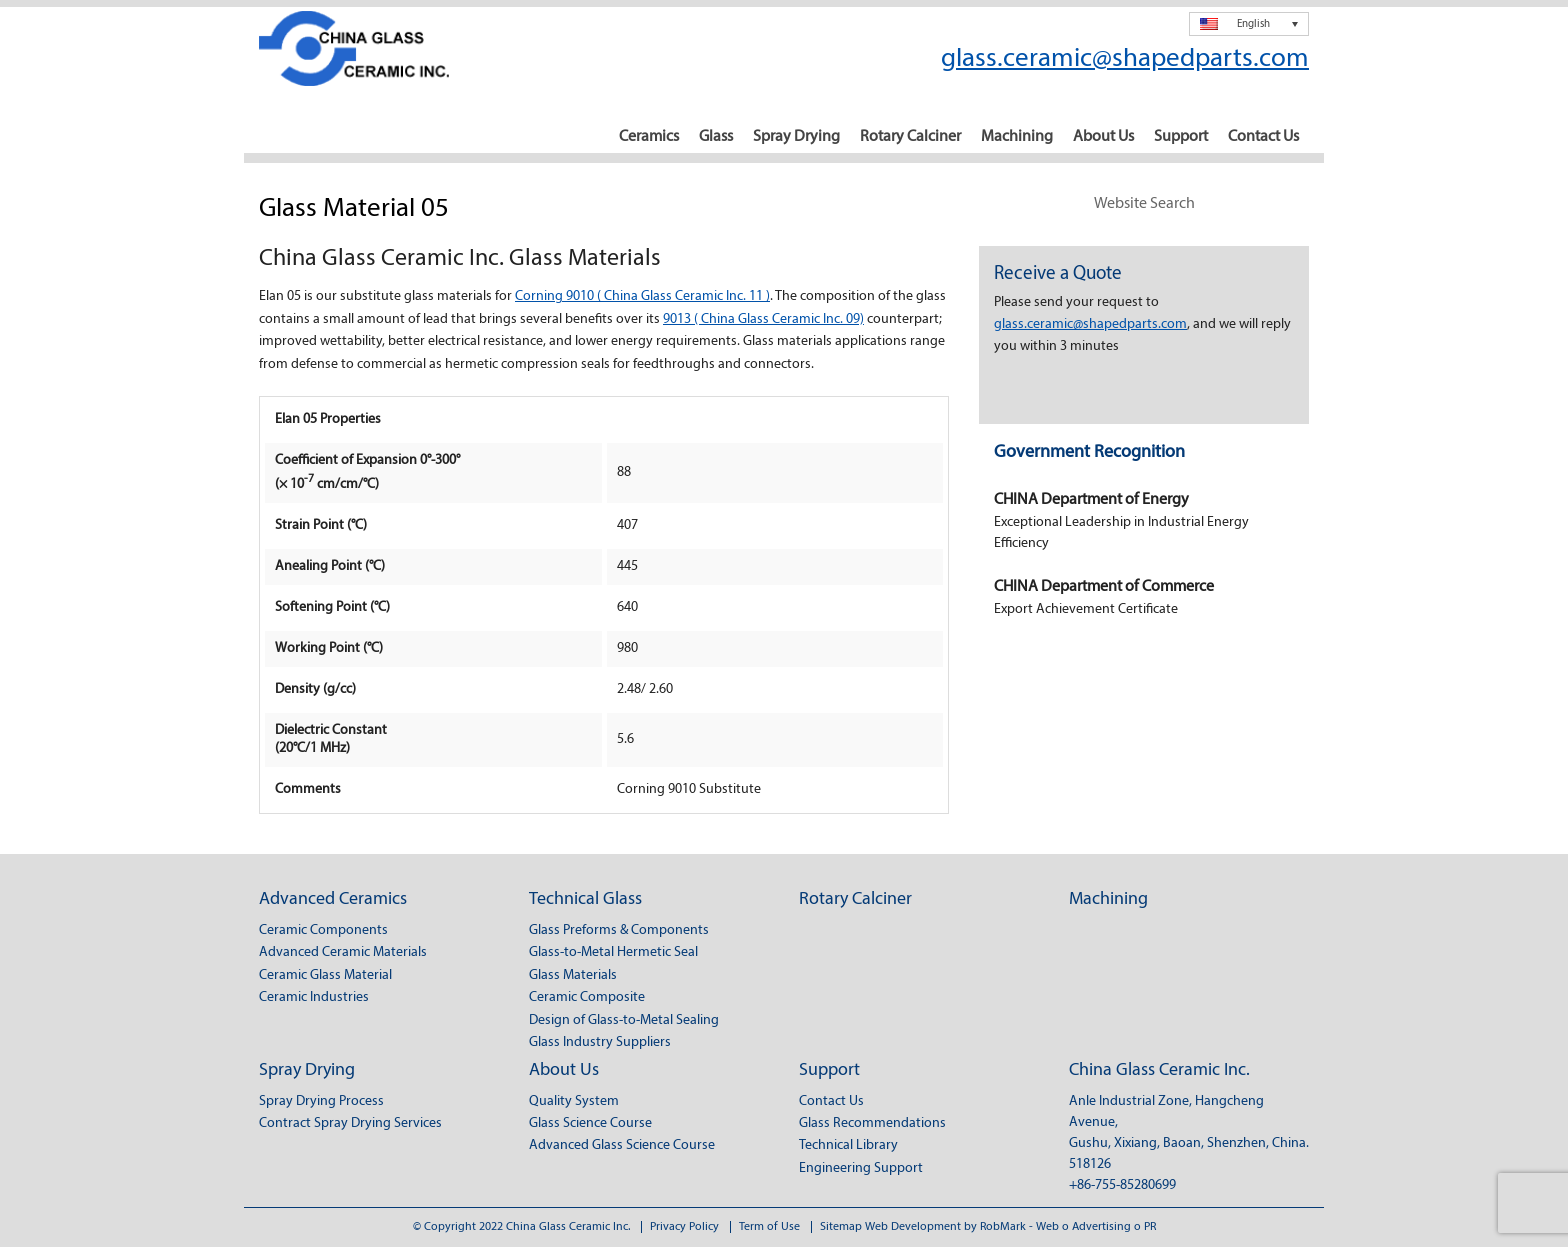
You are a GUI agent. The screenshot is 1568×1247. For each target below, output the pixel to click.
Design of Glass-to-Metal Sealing (624, 1020)
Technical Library (848, 1145)
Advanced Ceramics (333, 899)
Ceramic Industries (314, 997)
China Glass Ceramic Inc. (1159, 1070)
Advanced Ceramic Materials (343, 952)
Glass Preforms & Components (619, 930)
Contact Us (1263, 137)
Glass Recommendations (872, 1123)
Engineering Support (861, 1168)
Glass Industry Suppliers (600, 1042)
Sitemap (841, 1227)
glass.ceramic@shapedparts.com (1125, 59)
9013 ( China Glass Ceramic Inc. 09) (763, 319)
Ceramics (649, 137)
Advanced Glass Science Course (622, 1145)
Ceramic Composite (587, 997)
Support (1181, 137)
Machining (1017, 137)
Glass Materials (573, 975)
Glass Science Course (590, 1123)
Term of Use (769, 1227)
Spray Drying (796, 137)
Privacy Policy (684, 1227)
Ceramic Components (323, 930)
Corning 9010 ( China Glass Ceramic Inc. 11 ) (642, 296)
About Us (1103, 137)
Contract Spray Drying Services (350, 1123)
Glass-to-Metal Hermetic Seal (613, 952)
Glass (716, 137)
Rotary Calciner (910, 137)
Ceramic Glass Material (325, 975)
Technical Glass (585, 899)
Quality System (574, 1101)
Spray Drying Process (321, 1101)
